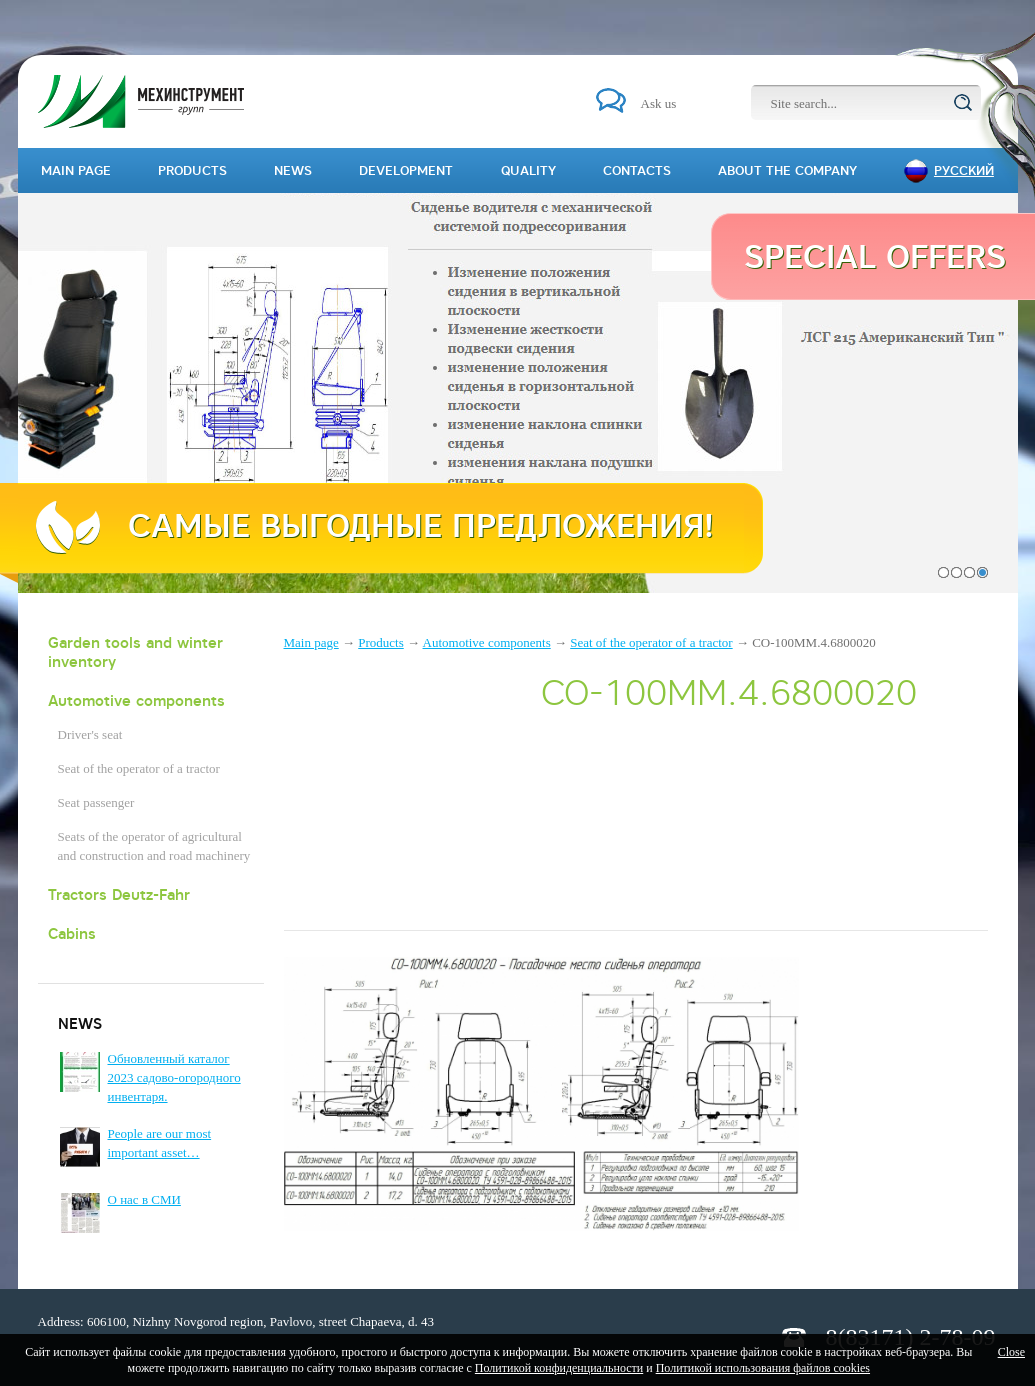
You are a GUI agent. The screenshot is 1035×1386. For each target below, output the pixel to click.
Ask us (659, 103)
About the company (787, 170)
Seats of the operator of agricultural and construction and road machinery (154, 846)
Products (381, 642)
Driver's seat (90, 734)
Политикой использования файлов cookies (763, 1368)
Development (406, 170)
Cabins (72, 933)
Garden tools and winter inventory (135, 652)
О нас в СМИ (144, 1199)
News (293, 170)
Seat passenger (96, 802)
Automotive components (136, 700)
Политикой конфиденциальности (559, 1368)
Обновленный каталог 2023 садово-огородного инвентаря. (174, 1077)
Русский (964, 170)
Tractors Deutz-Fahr (119, 894)
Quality (528, 170)
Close (1011, 1352)
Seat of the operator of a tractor (139, 768)
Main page (311, 642)
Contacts (637, 170)
